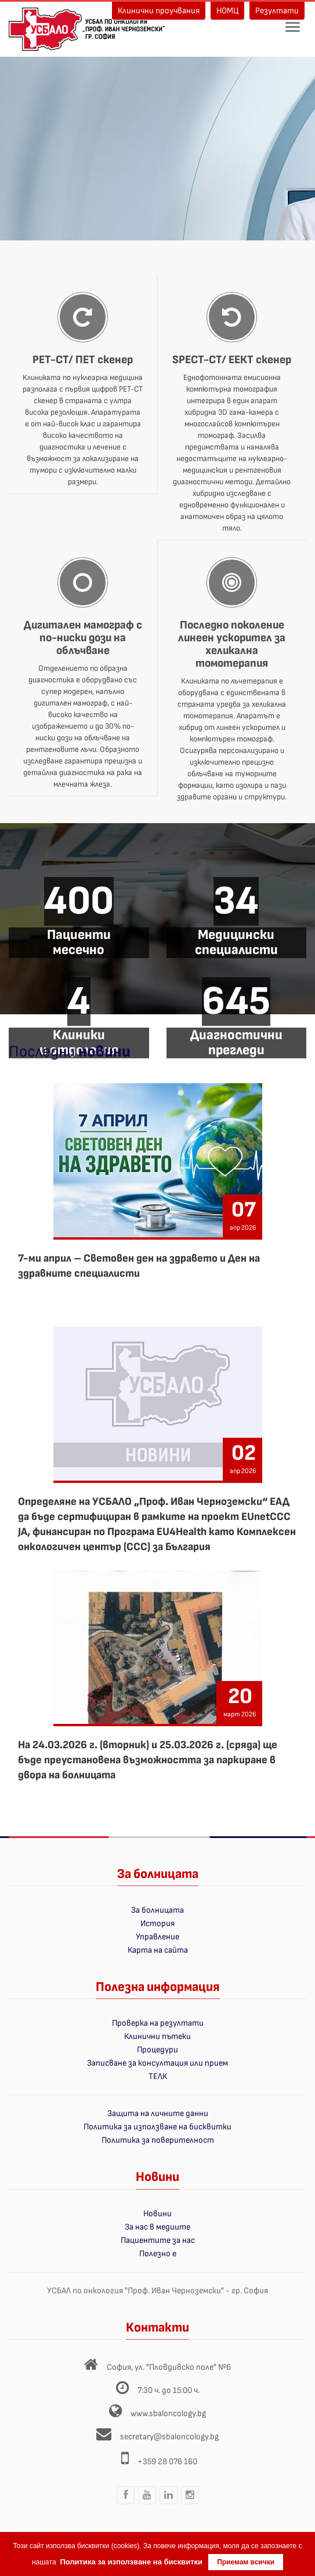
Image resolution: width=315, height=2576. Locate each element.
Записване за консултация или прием (157, 2063)
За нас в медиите (157, 2226)
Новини (157, 2213)
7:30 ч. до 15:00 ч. (168, 2390)
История (157, 1923)
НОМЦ (227, 10)
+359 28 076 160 (167, 2461)
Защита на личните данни (157, 2113)
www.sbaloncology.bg (168, 2413)
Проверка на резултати (158, 2023)
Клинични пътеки (157, 2036)
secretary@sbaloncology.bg (169, 2436)
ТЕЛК (158, 2076)
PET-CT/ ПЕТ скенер (82, 360)
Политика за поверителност (158, 2140)
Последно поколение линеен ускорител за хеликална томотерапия (231, 644)
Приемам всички (245, 2562)
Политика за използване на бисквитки (157, 2126)
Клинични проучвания (159, 10)
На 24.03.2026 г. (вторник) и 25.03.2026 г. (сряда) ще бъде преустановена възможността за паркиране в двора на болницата (147, 1760)
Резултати (277, 10)
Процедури (157, 2049)
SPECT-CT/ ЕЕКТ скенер (231, 360)
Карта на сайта (158, 1950)
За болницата (157, 1910)
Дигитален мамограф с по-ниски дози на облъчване (83, 637)
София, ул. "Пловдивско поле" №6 (169, 2367)
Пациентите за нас (158, 2240)
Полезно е (157, 2253)
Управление (157, 1936)
